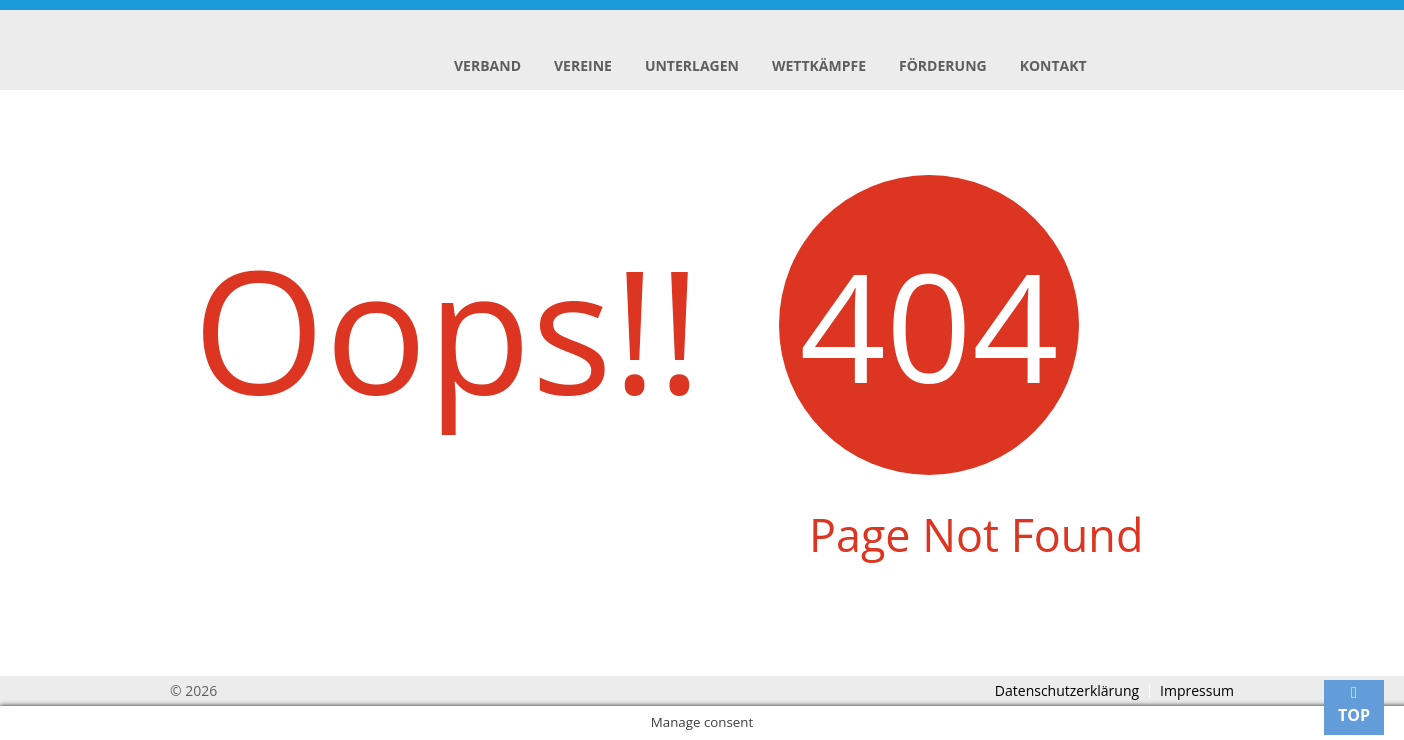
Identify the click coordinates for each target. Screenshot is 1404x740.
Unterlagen (692, 65)
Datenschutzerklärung (1067, 691)
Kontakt (1053, 65)
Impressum (1197, 691)
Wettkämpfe (819, 65)
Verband (487, 65)
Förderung (943, 65)
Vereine (583, 65)
